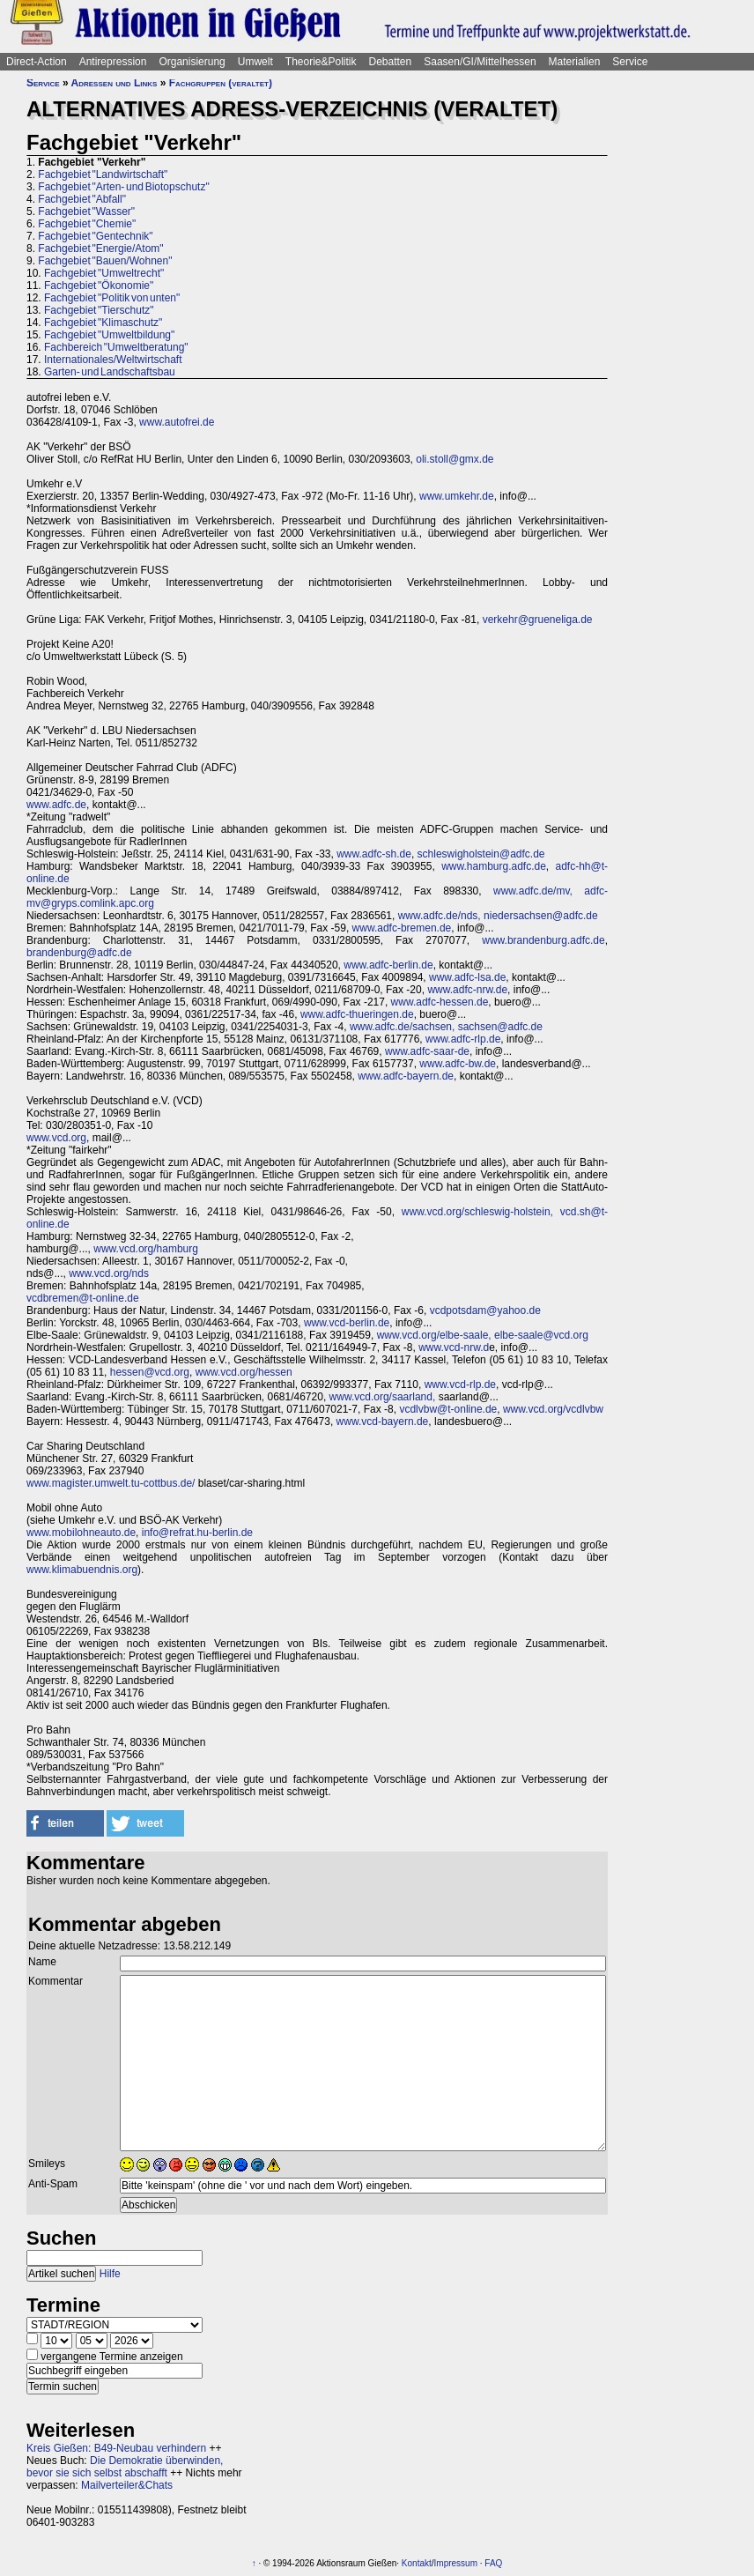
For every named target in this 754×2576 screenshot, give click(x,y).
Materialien (575, 62)
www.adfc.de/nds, (439, 915)
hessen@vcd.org (149, 1372)
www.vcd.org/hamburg (145, 1249)
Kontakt (417, 2563)
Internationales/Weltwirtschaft (113, 359)
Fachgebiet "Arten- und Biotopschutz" (123, 187)
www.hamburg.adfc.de (493, 866)
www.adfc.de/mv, (533, 891)
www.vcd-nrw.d (453, 1347)
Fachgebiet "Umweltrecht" (104, 273)
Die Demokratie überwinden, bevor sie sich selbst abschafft (124, 2466)
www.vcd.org (56, 1138)
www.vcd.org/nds (109, 1273)
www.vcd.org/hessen (244, 1372)
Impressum (455, 2563)
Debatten (390, 62)
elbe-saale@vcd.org (541, 1335)
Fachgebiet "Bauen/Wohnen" (105, 261)
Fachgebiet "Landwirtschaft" (102, 174)
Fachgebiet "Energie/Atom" (100, 248)
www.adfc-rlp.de (462, 1039)
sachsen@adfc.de (500, 1027)
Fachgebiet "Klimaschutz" (103, 322)
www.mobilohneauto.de (81, 1532)
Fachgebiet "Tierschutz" (98, 310)
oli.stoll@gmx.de (454, 459)
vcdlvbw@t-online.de (448, 1409)
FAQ (493, 2563)
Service (629, 62)
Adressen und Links (114, 83)
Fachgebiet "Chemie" (87, 224)
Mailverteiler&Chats (127, 2485)
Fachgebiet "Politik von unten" (112, 298)
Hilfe (110, 2274)
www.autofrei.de (176, 422)
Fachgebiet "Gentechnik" (95, 236)
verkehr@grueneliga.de (538, 619)
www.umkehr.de (456, 496)
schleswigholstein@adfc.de (481, 854)
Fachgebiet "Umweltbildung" (109, 335)
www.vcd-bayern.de (382, 1421)
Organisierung (192, 62)
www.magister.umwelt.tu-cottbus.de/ (110, 1483)
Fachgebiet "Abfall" (82, 199)
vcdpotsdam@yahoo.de (485, 1310)
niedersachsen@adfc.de (541, 915)
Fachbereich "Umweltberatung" (116, 347)
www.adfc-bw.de (457, 1064)
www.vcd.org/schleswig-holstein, (477, 1212)
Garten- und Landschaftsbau (109, 372)
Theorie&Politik (321, 62)
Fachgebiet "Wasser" (86, 211)
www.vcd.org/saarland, (382, 1397)
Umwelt (255, 62)
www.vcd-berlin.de (346, 1323)
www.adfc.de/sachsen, (402, 1027)
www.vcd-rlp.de (460, 1384)
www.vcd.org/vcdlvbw (553, 1409)
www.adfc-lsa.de (467, 977)
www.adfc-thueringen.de (357, 1014)
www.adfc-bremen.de (402, 928)
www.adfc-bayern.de (406, 1076)
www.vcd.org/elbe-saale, (434, 1335)
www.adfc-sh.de (373, 854)
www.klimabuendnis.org (81, 1569)
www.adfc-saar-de (427, 1051)
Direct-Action (36, 62)
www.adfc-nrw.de (467, 990)
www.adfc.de (56, 804)
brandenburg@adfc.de (79, 953)
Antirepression (113, 62)
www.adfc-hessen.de (440, 1002)
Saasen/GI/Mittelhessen (480, 62)
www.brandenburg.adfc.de (543, 940)
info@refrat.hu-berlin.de (197, 1532)
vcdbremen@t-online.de (82, 1298)
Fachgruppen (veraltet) (220, 83)
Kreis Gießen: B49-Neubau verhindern (116, 2448)
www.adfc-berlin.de (388, 965)
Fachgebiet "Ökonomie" (98, 285)
